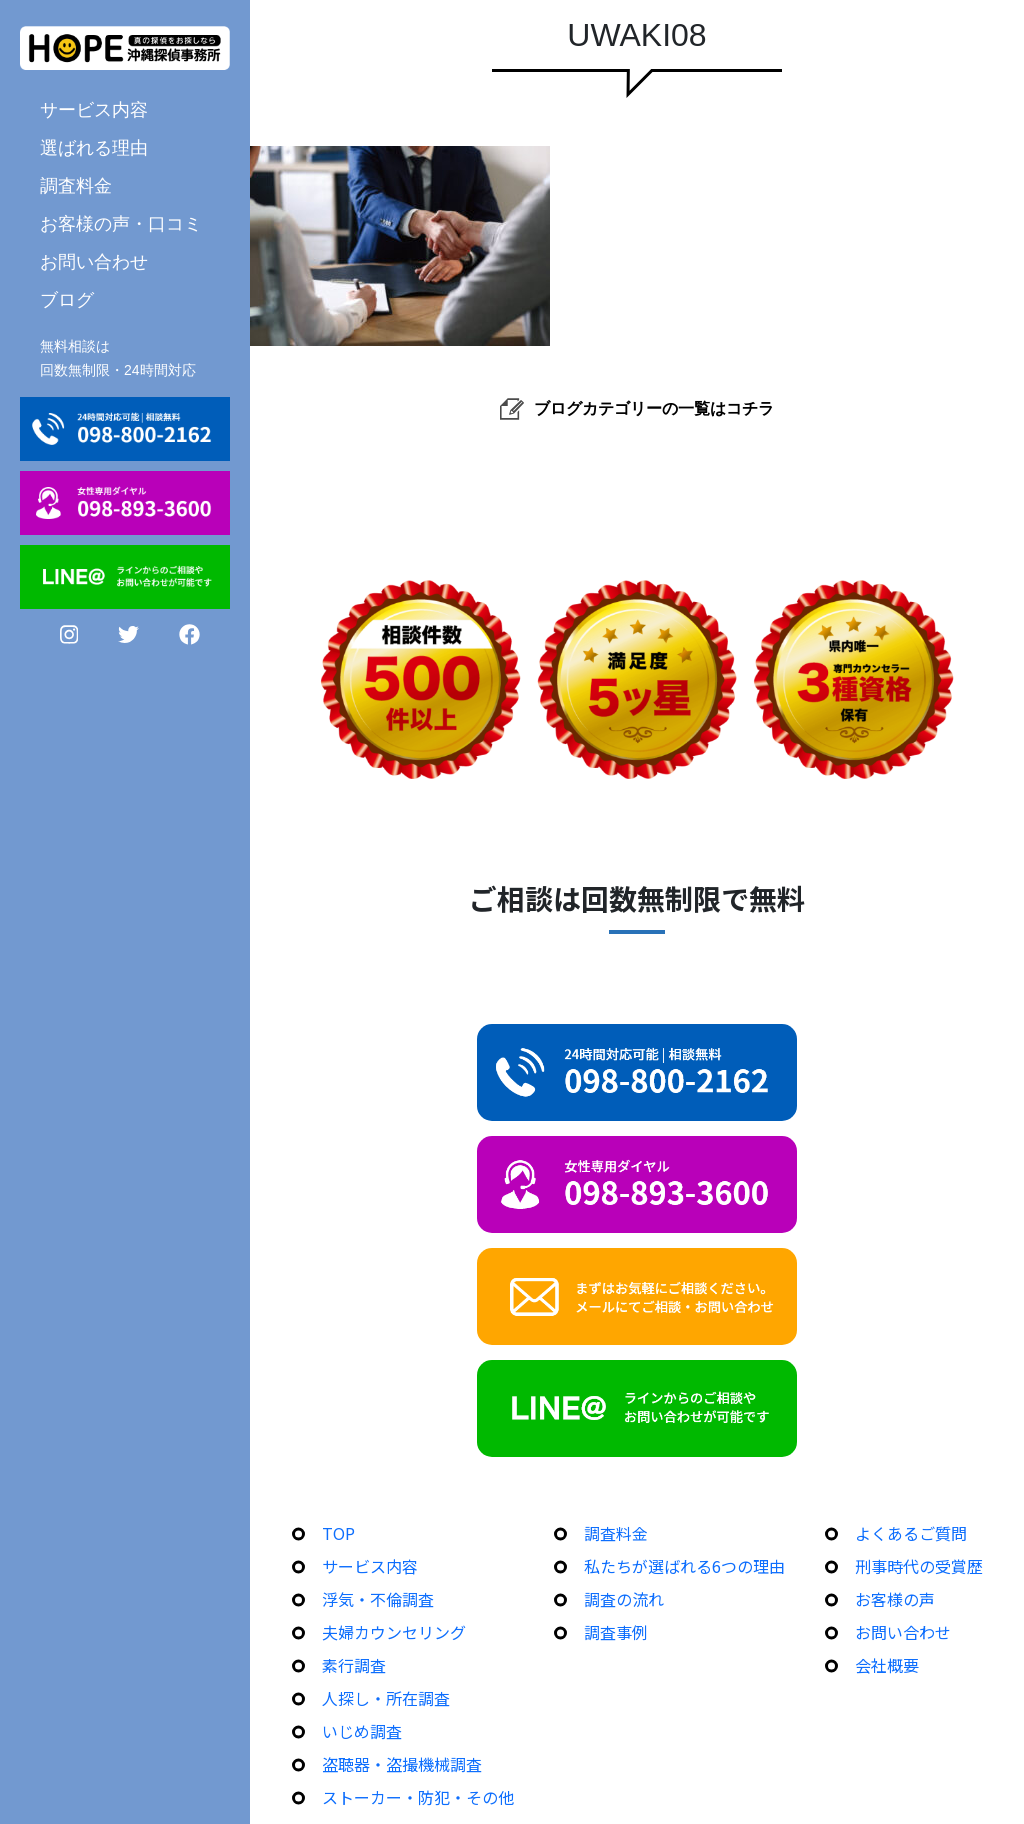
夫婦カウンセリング (394, 1632)
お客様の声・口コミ (121, 223)
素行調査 (354, 1665)
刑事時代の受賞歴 (919, 1566)
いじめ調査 (362, 1731)
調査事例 (616, 1632)
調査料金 (76, 185)
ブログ (67, 299)
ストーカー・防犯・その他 (418, 1797)
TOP (338, 1533)
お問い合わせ (94, 261)
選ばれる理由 (94, 147)
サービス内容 (94, 109)
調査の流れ (624, 1599)
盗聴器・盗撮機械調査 (402, 1764)
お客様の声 (895, 1599)
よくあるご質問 (911, 1533)
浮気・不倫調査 (378, 1599)
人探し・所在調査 (386, 1698)
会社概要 (887, 1665)
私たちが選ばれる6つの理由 (684, 1566)
